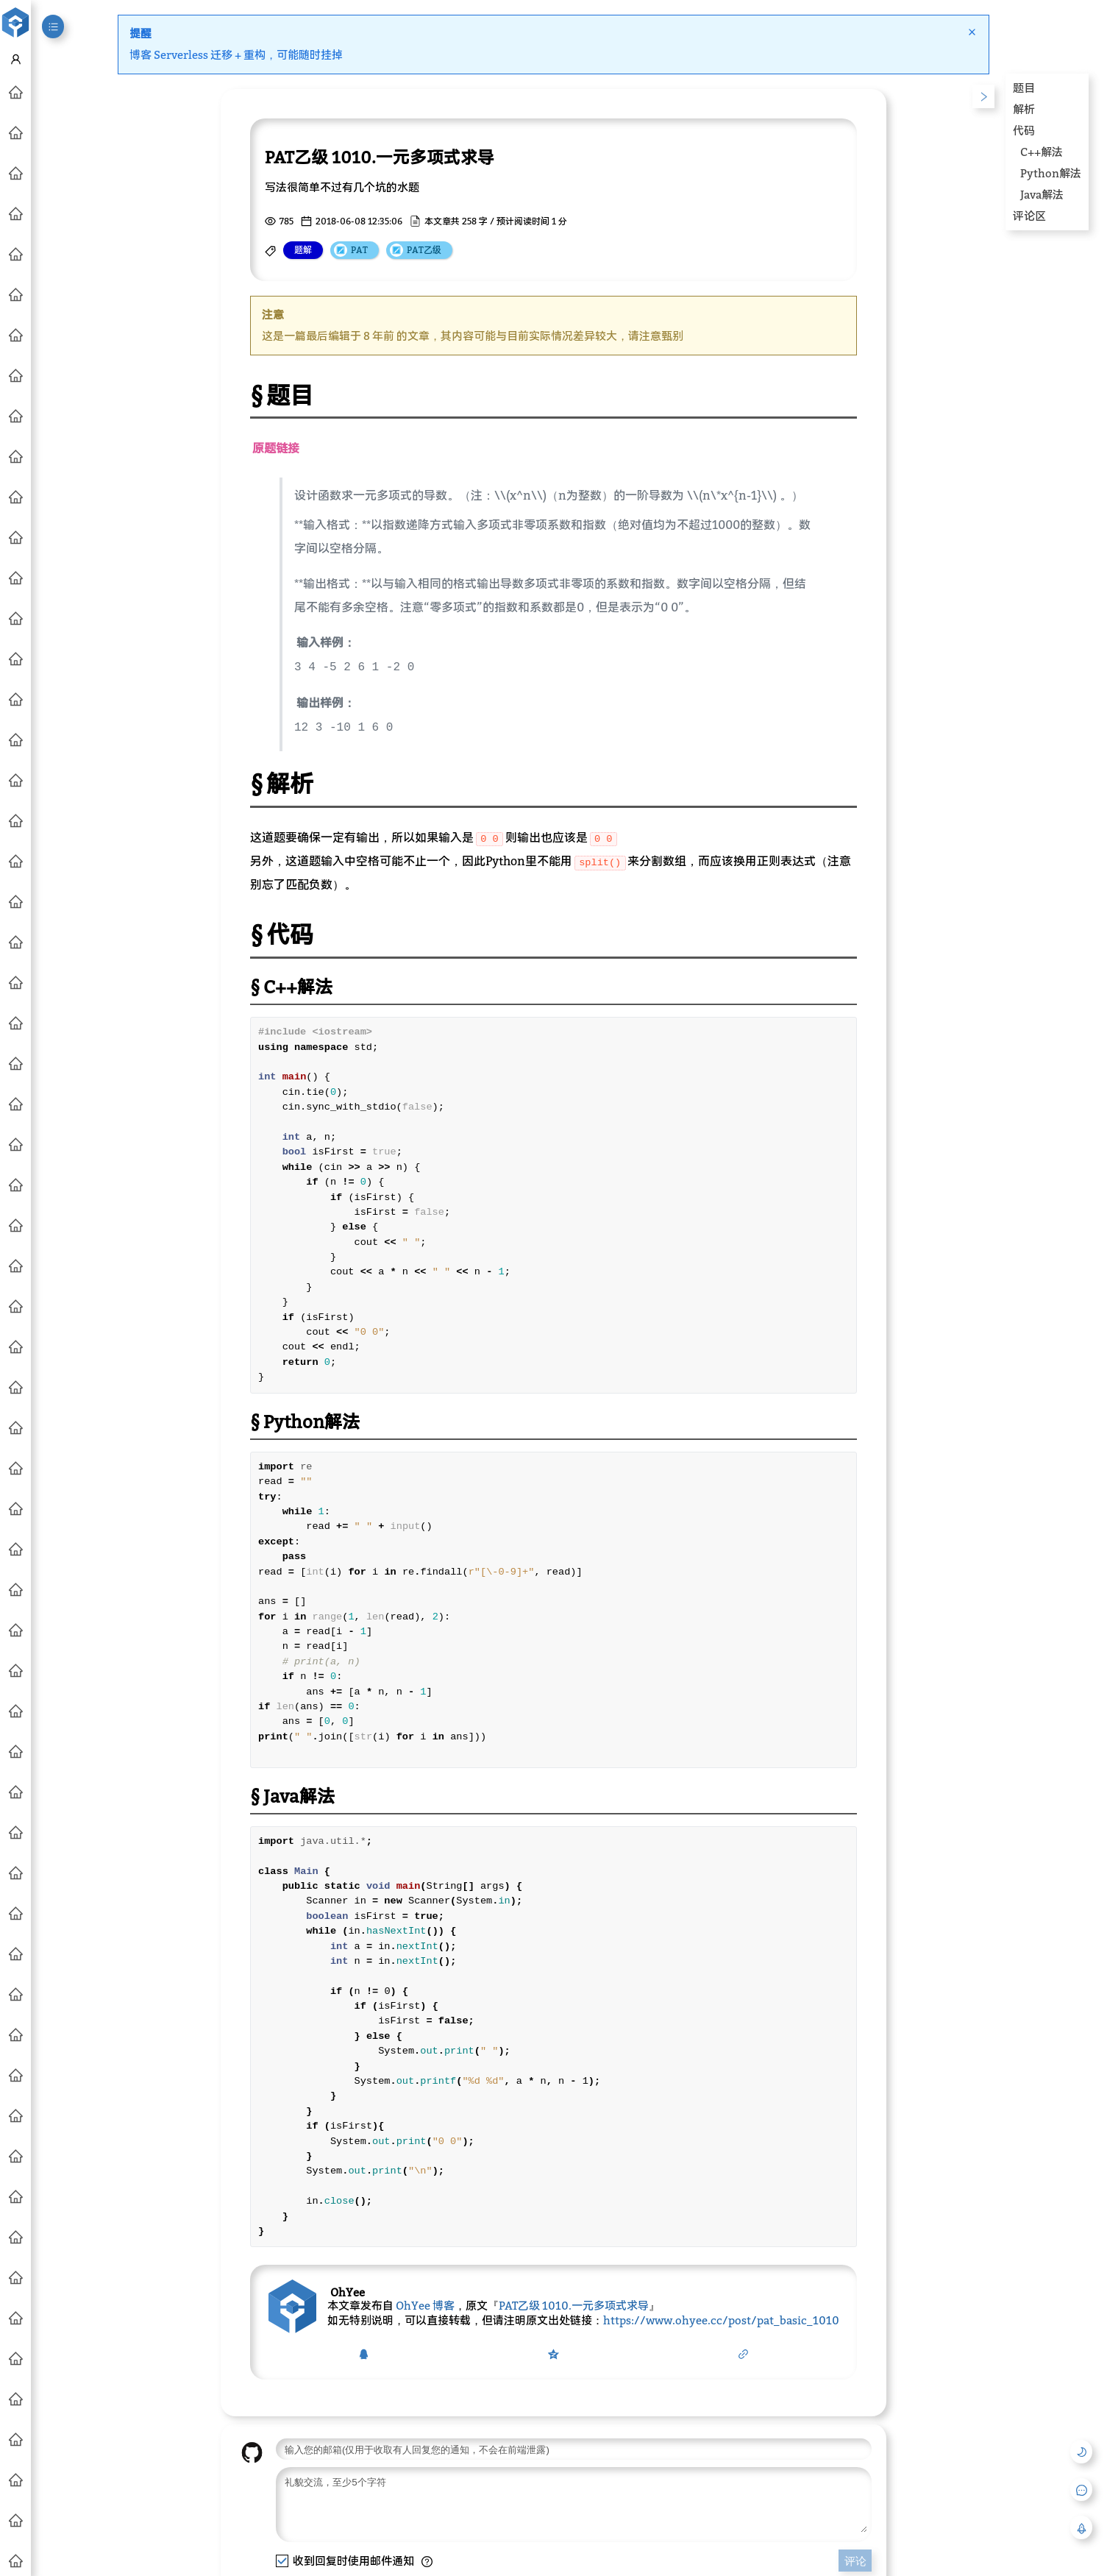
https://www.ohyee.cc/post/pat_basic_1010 (721, 2317)
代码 (1024, 130)
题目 (1024, 87)
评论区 (1029, 215)
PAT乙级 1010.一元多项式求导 (574, 2302)
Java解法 (1042, 194)
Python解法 (1050, 173)
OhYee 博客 (425, 2302)
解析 (1024, 109)
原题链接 (275, 448)
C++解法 (1041, 151)
